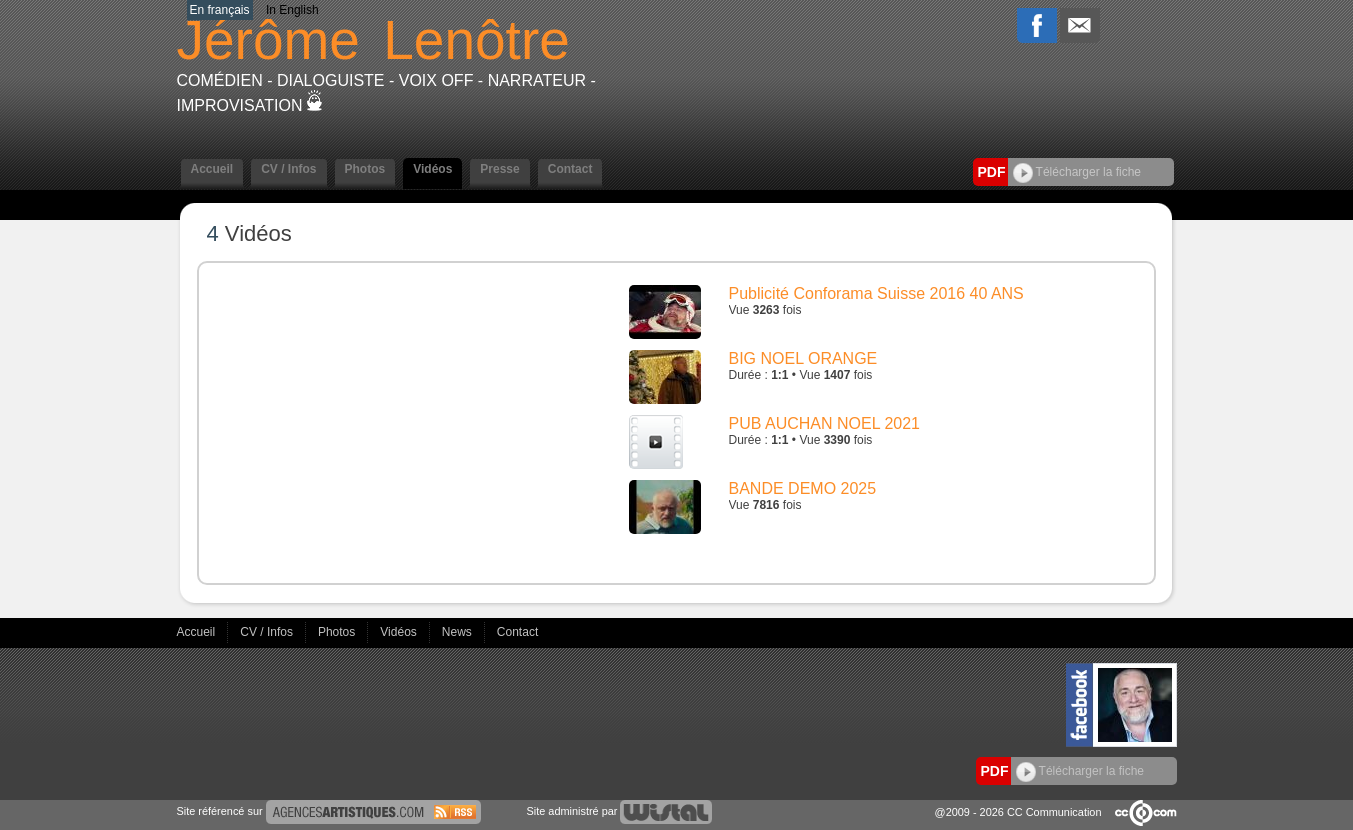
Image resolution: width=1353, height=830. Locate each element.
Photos (365, 169)
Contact (570, 169)
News (458, 632)
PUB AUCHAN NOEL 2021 (824, 423)
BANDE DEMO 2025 (803, 488)
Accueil (212, 169)
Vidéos (432, 169)
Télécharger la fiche (1077, 172)
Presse (499, 169)
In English (292, 10)
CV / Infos (288, 169)
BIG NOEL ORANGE (803, 358)
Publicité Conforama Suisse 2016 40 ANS (876, 293)
